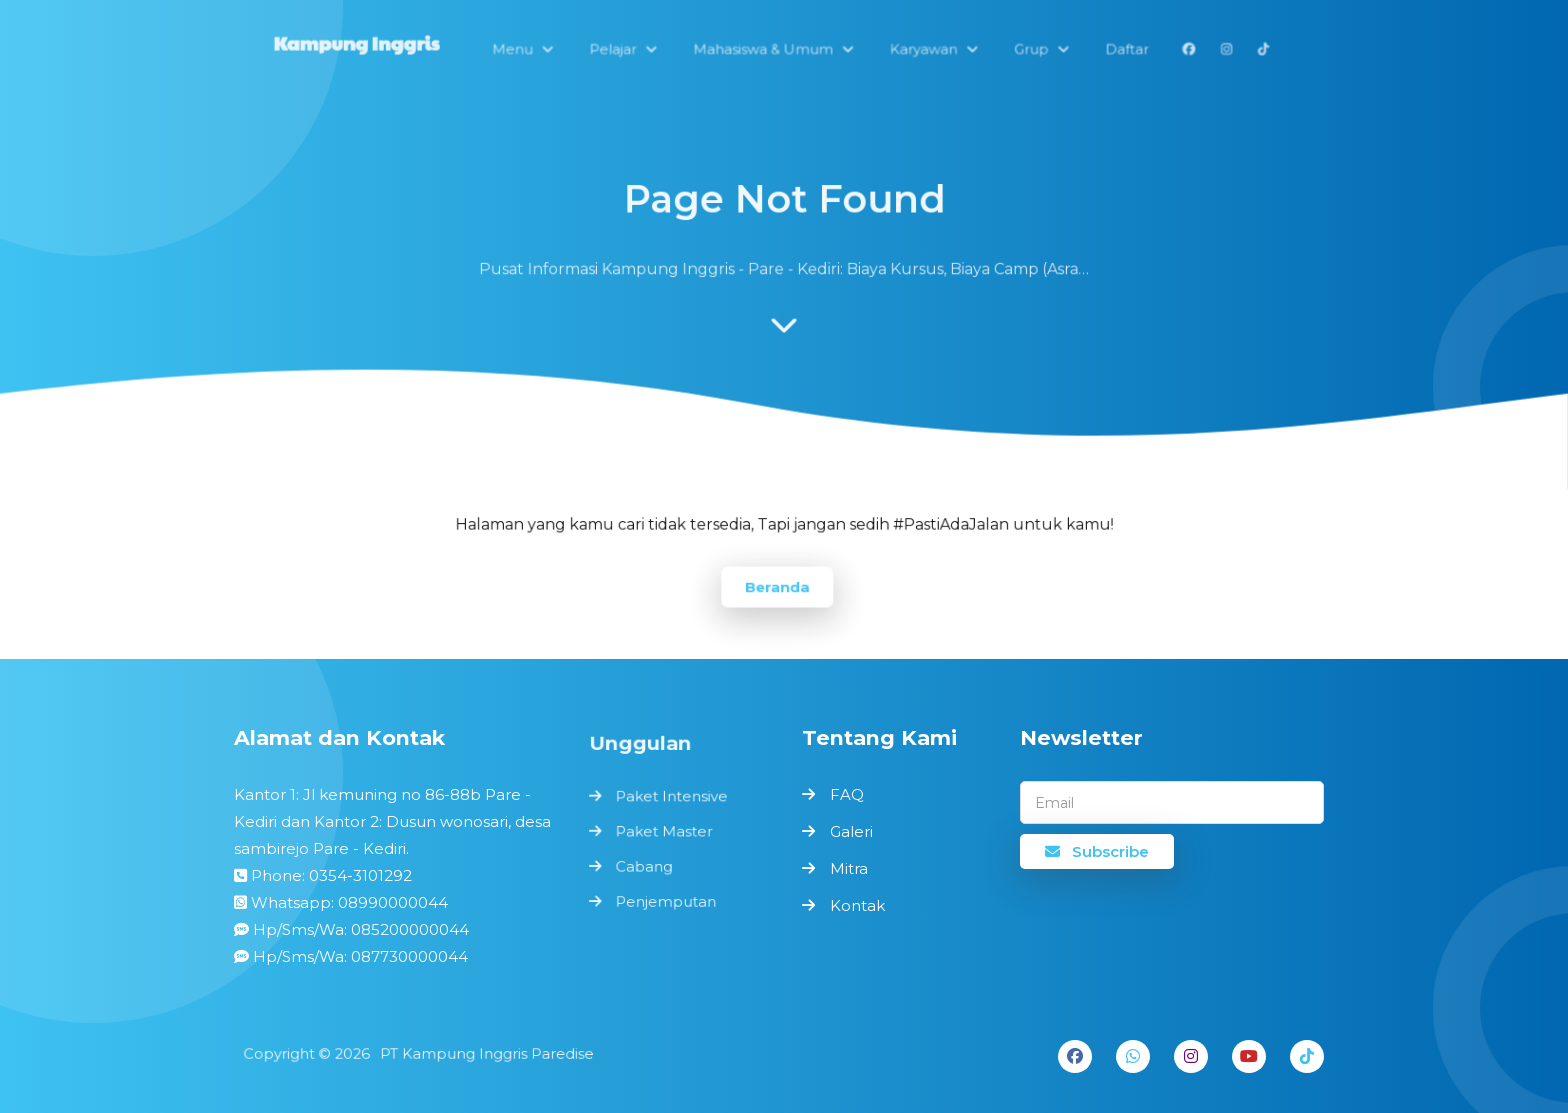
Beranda (777, 584)
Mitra (849, 868)
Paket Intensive (672, 798)
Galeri (851, 831)
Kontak (857, 905)
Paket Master (665, 832)
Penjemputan (667, 899)
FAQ (847, 794)
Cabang (646, 865)
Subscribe (1097, 851)
